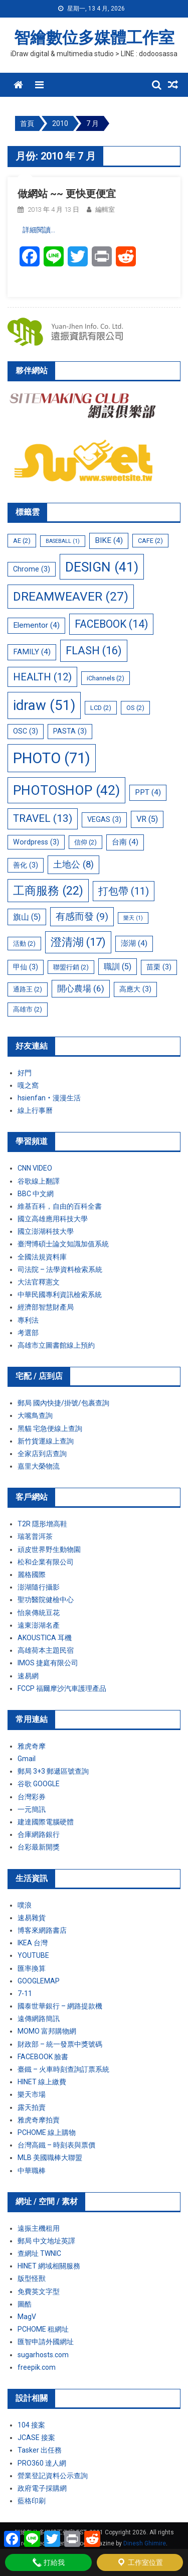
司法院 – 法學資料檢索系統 (60, 1269)
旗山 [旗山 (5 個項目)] (27, 917)
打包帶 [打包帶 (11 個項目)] (123, 891)
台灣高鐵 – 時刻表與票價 (56, 2145)
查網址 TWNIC (39, 2253)
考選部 (28, 1333)
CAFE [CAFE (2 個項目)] (150, 540)
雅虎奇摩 (32, 1746)
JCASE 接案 (36, 2438)
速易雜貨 (32, 1918)
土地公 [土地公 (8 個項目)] (73, 864)
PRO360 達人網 (42, 2463)
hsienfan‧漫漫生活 (49, 1098)
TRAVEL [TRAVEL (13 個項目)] (42, 818)
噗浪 (25, 1905)
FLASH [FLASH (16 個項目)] (94, 650)
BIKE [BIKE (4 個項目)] (109, 540)
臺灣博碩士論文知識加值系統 (63, 1244)
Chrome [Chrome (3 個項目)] (31, 569)
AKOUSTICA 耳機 (45, 1638)
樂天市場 (32, 2094)
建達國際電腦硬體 (46, 1822)
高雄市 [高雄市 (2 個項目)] (27, 1009)
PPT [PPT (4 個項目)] (148, 792)
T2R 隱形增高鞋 (42, 1524)
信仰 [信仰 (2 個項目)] (85, 842)
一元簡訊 (32, 1809)
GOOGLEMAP (39, 1981)
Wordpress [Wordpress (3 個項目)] (36, 842)
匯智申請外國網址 (46, 2342)
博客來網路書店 (42, 1930)
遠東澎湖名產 (39, 1625)
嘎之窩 (28, 1085)
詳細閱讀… (39, 230)
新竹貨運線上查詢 (46, 1441)
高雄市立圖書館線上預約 (56, 1345)
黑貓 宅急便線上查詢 (50, 1428)
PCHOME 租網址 (43, 2329)
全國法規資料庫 (42, 1257)
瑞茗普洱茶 (35, 1536)
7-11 (25, 1993)
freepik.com (37, 2367)
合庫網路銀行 (39, 1834)
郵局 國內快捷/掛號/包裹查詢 (63, 1403)
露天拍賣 (32, 2107)
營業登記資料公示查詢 (53, 2476)
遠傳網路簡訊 (39, 2019)
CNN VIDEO (35, 1168)
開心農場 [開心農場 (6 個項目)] (80, 988)
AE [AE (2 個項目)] (22, 540)
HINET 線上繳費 (42, 2082)
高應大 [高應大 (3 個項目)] (135, 989)
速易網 (28, 1676)
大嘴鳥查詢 (35, 1415)
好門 (25, 1073)
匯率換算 (32, 1968)
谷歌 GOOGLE (39, 1784)
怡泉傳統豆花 (39, 1613)
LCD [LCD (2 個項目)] (100, 707)
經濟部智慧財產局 (46, 1307)
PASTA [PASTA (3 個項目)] (70, 731)
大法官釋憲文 (39, 1282)
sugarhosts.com (43, 2355)
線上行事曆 (35, 1110)
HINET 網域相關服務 (49, 2266)
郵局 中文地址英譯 (46, 2241)
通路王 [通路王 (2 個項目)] (27, 989)
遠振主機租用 (39, 2228)
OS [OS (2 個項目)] (135, 707)
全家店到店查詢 (42, 1454)
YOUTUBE (33, 1955)
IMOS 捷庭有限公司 (48, 1663)
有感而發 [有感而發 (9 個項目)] (82, 916)
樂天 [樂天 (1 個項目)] (133, 918)
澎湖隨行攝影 (39, 1587)
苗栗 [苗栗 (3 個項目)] (158, 967)
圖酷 (25, 2304)
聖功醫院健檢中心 (46, 1600)
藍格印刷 (32, 2501)
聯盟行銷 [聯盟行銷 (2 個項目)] (71, 967)
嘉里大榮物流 (39, 1466)
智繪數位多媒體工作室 (94, 37)
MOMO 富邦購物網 (47, 2031)
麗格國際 (32, 1574)
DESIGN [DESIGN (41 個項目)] (101, 567)
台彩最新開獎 (39, 1847)
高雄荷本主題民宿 (46, 1650)
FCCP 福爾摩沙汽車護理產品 (62, 1688)
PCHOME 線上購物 (47, 2132)
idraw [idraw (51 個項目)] (44, 705)
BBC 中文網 (36, 1194)
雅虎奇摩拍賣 (39, 2120)
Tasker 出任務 (40, 2450)
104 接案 (31, 2425)
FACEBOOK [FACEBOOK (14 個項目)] (111, 624)
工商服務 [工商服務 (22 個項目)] (48, 891)
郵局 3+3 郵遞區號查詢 (53, 1771)
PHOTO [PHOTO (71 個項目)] (51, 758)
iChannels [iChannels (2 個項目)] (105, 678)
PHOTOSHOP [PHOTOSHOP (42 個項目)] (66, 790)
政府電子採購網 (42, 2488)
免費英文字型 (39, 2291)
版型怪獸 (32, 2278)
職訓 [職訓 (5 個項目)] (117, 966)
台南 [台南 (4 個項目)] (125, 841)
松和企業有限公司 (46, 1562)
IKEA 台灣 (33, 1943)
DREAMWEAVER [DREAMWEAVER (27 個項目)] (70, 596)
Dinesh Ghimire (144, 2543)
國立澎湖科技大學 (46, 1231)
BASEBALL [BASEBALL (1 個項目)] (63, 541)
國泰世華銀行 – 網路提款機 (60, 2006)
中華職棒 (32, 2171)
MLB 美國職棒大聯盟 (50, 2158)
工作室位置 (139, 2562)
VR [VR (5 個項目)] (147, 819)
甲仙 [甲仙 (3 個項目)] (25, 967)
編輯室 (105, 209)
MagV (27, 2317)
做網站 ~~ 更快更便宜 (67, 194)
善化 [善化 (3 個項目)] (25, 865)
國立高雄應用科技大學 (53, 1219)
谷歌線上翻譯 (39, 1181)
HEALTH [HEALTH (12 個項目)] (42, 677)
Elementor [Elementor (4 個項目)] (36, 625)
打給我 (48, 2562)
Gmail (27, 1759)
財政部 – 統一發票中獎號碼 (60, 2044)
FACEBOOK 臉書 (43, 2057)
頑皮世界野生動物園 (49, 1549)
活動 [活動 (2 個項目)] (24, 943)
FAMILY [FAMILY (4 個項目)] (32, 651)
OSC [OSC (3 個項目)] (25, 731)
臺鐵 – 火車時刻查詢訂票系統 (63, 2069)
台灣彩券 (32, 1797)
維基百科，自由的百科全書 (60, 1206)
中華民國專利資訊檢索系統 (60, 1295)
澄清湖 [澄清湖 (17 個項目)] (78, 941)
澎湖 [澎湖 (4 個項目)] (134, 943)
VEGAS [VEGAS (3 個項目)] (104, 819)
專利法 (28, 1320)
